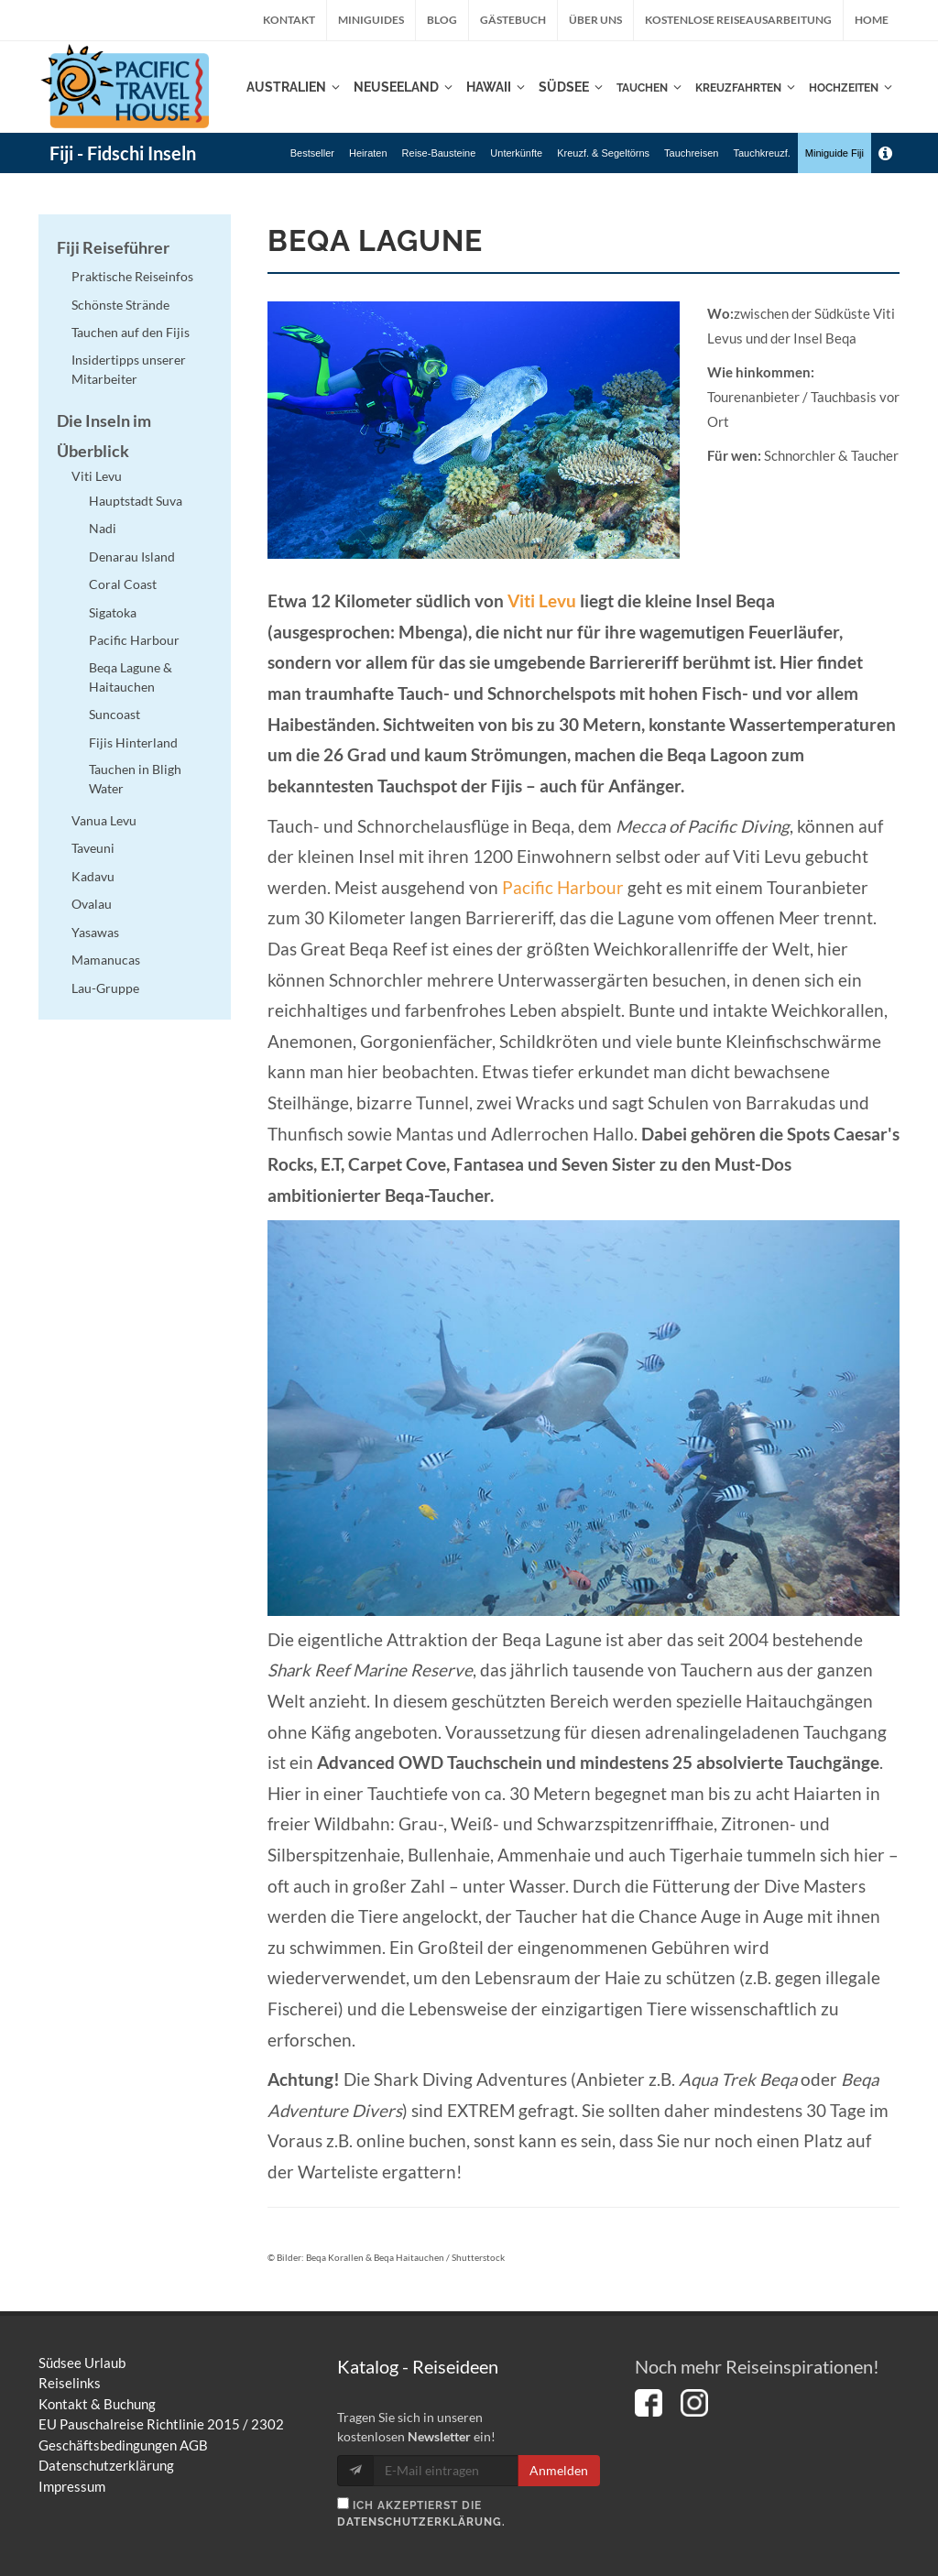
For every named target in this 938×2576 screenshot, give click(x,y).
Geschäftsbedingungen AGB (123, 2445)
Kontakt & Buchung (97, 2404)
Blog (442, 20)
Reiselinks (69, 2382)
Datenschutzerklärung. (421, 2522)
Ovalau (91, 903)
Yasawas (95, 932)
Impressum (71, 2486)
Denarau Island (132, 556)
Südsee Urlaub (81, 2362)
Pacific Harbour (563, 888)
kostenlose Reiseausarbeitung (738, 20)
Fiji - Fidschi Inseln (122, 153)
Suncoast (114, 714)
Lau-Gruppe (105, 988)
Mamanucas (105, 959)
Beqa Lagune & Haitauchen (130, 677)
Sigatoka (112, 612)
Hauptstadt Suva (135, 500)
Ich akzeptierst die (421, 2512)
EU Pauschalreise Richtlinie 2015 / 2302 (161, 2424)
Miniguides (371, 20)
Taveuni (93, 848)
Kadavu (93, 876)
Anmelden (558, 2470)
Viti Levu (541, 601)
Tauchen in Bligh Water (135, 778)
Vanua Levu (103, 820)
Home (872, 20)
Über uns (595, 20)
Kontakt (289, 20)
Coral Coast (123, 584)
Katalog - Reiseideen (417, 2366)
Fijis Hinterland (133, 742)
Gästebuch (513, 20)
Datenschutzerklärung (106, 2465)
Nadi (102, 528)
